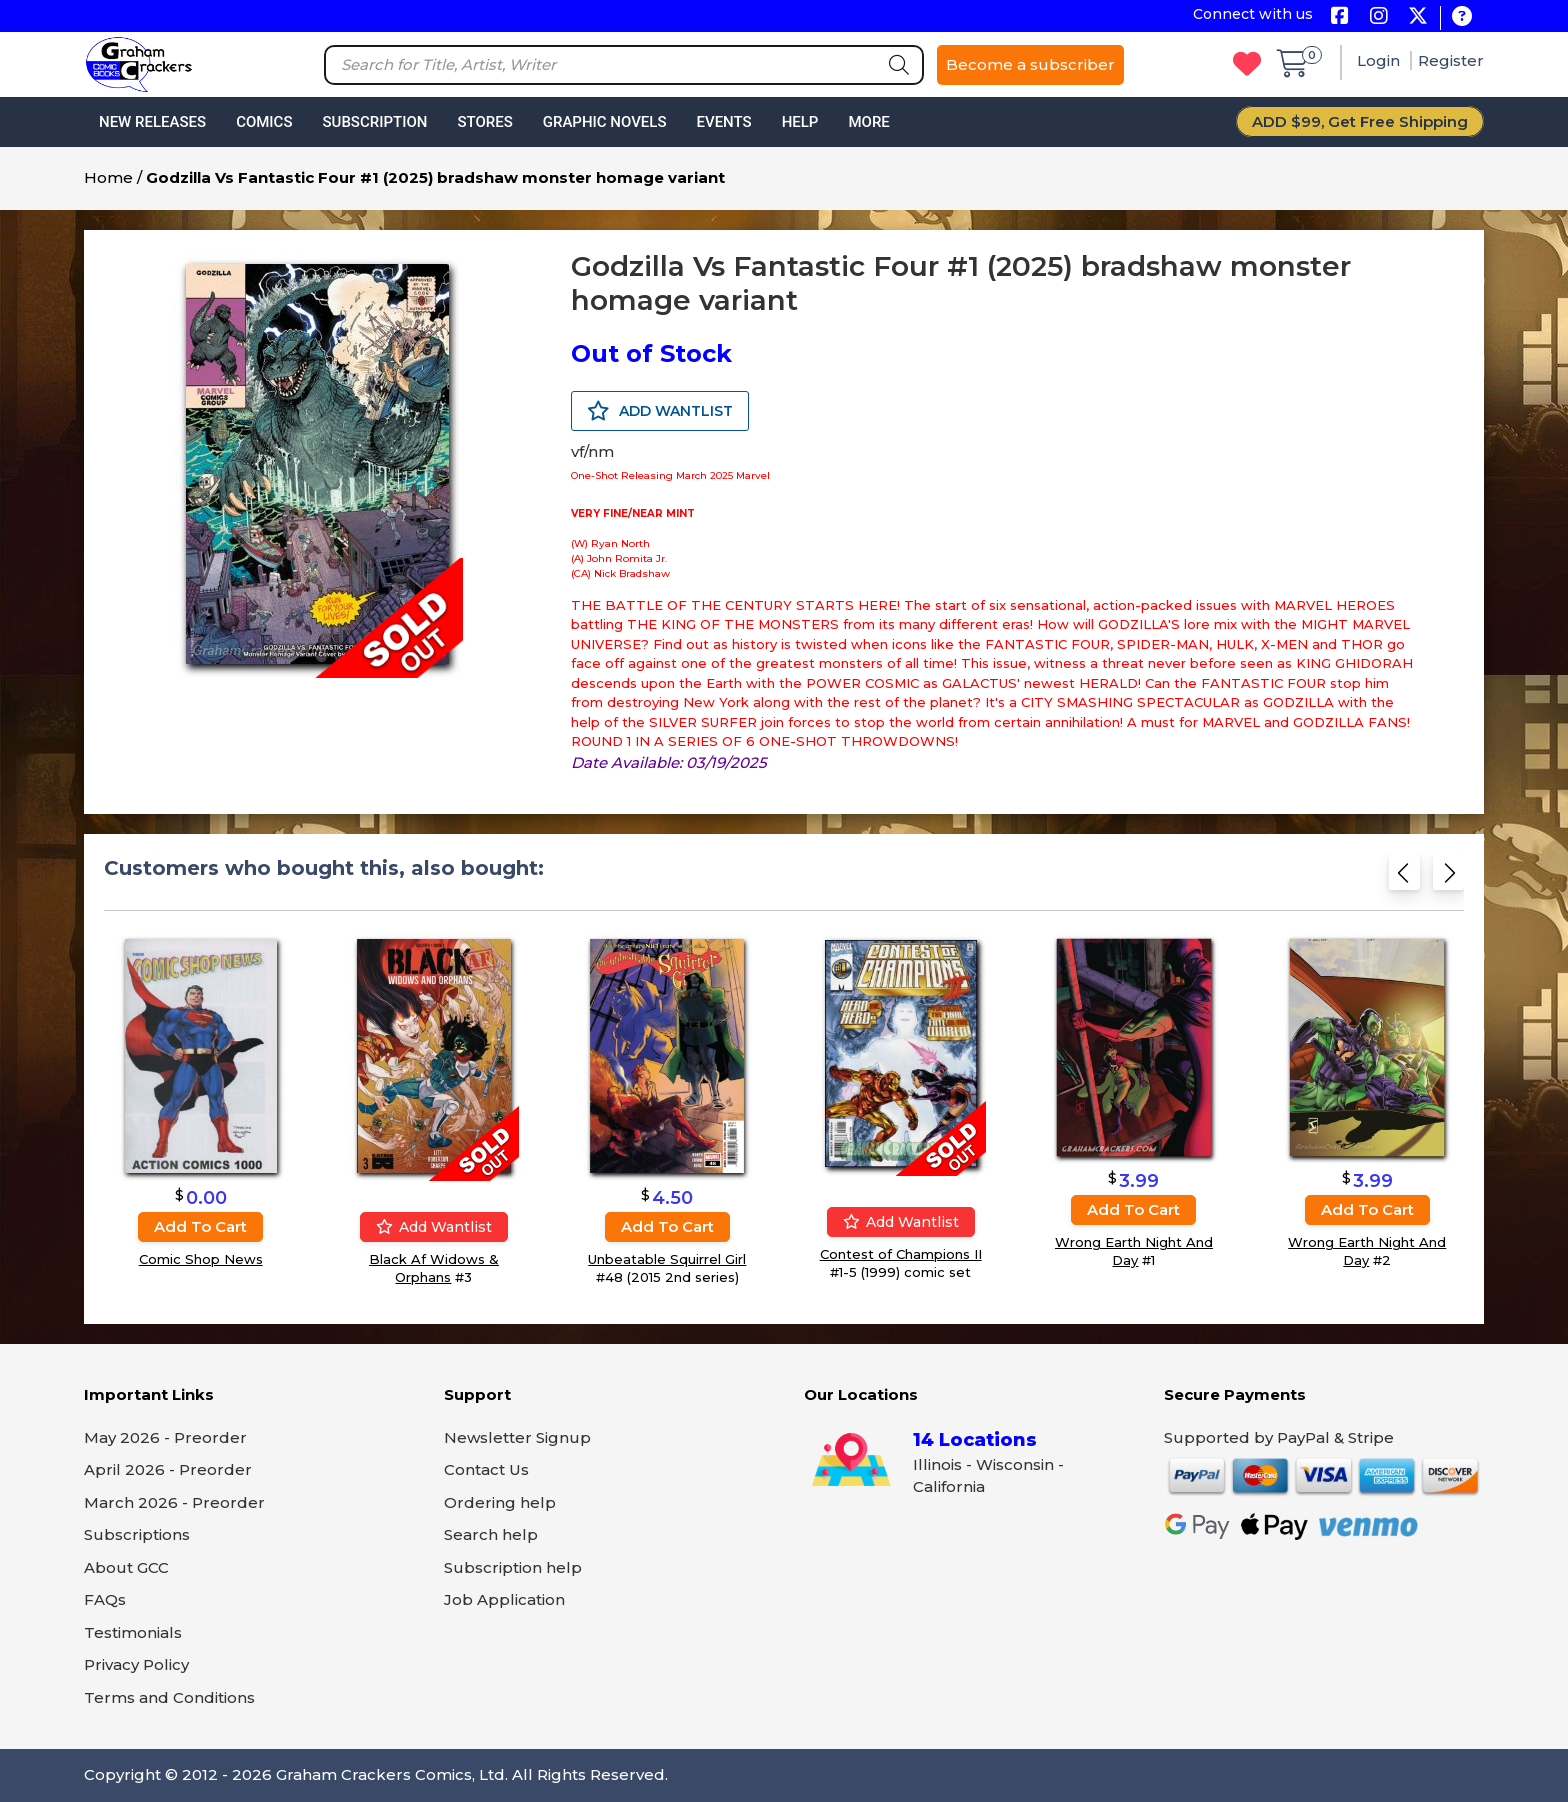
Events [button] (723, 122)
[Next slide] (1448, 878)
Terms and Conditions (169, 1697)
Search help (491, 1534)
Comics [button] (264, 122)
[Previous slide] (1404, 878)
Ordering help (500, 1502)
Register (1451, 60)
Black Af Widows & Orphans (434, 1268)
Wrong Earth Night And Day (1134, 1251)
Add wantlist (434, 1227)
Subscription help (513, 1567)
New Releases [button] (152, 122)
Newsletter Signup (517, 1437)
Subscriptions (137, 1534)
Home (108, 177)
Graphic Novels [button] (605, 122)
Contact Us (486, 1469)
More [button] (868, 122)
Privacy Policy (136, 1664)
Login (1380, 60)
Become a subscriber (1030, 64)
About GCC (126, 1567)
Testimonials (133, 1632)
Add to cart (200, 1226)
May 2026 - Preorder (165, 1437)
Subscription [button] (375, 122)
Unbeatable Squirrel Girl (667, 1259)
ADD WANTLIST (660, 411)
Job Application (504, 1599)
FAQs (105, 1599)
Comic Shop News (201, 1259)
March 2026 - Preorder (174, 1502)
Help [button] (800, 122)
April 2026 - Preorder (168, 1469)
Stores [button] (484, 122)
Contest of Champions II (901, 1254)
